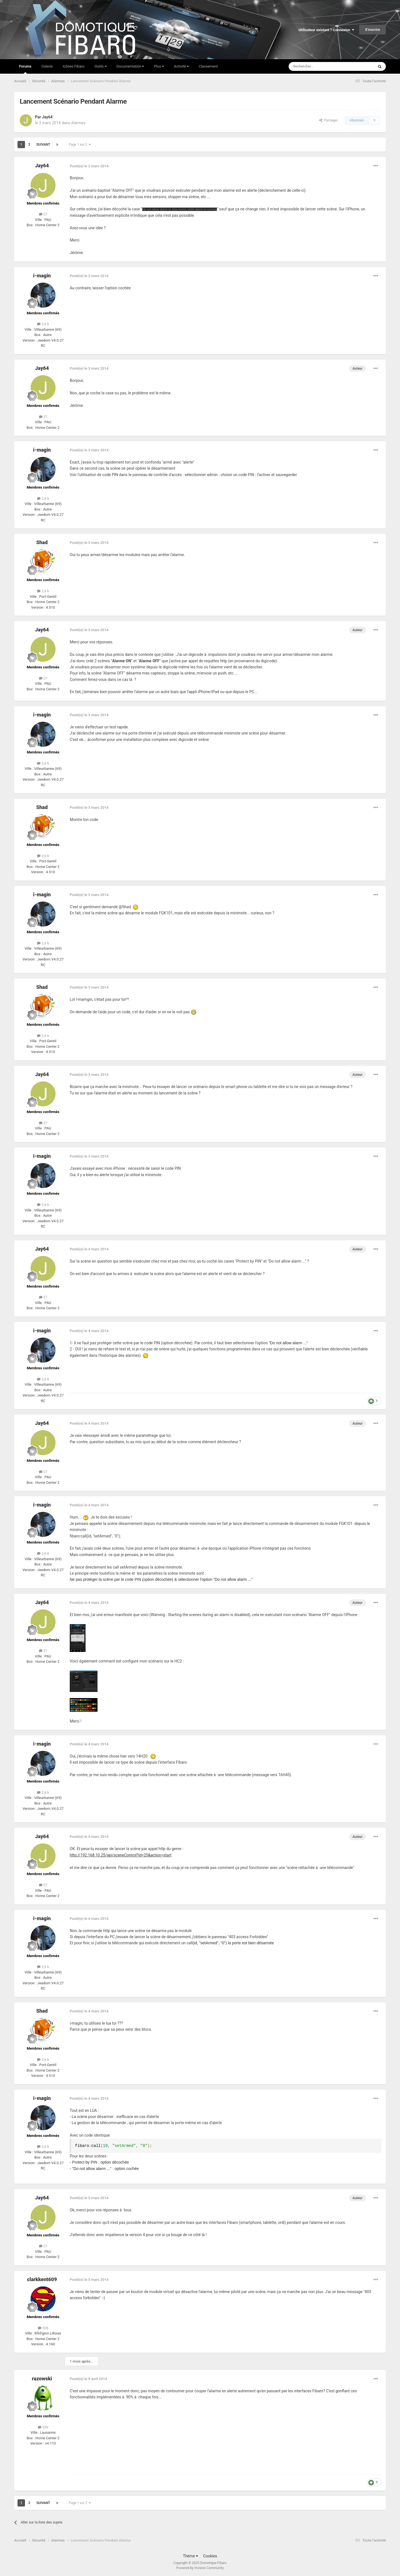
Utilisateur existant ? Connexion (326, 30)
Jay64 (47, 117)
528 (43, 2328)
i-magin (42, 275)
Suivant (43, 144)
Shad (42, 542)
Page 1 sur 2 (80, 144)
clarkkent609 (42, 2279)
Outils (100, 66)
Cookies (210, 2556)
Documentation (130, 66)
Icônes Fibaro (73, 66)
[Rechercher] (320, 66)
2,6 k (43, 324)
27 (43, 214)
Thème (190, 2556)
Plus (159, 66)
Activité (181, 66)
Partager (328, 120)
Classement (208, 66)
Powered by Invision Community (200, 2568)
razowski (42, 2378)
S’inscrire (372, 30)
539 (43, 2427)
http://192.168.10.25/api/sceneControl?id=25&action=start (120, 1855)
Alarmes (78, 123)
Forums (25, 69)
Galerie (46, 66)
